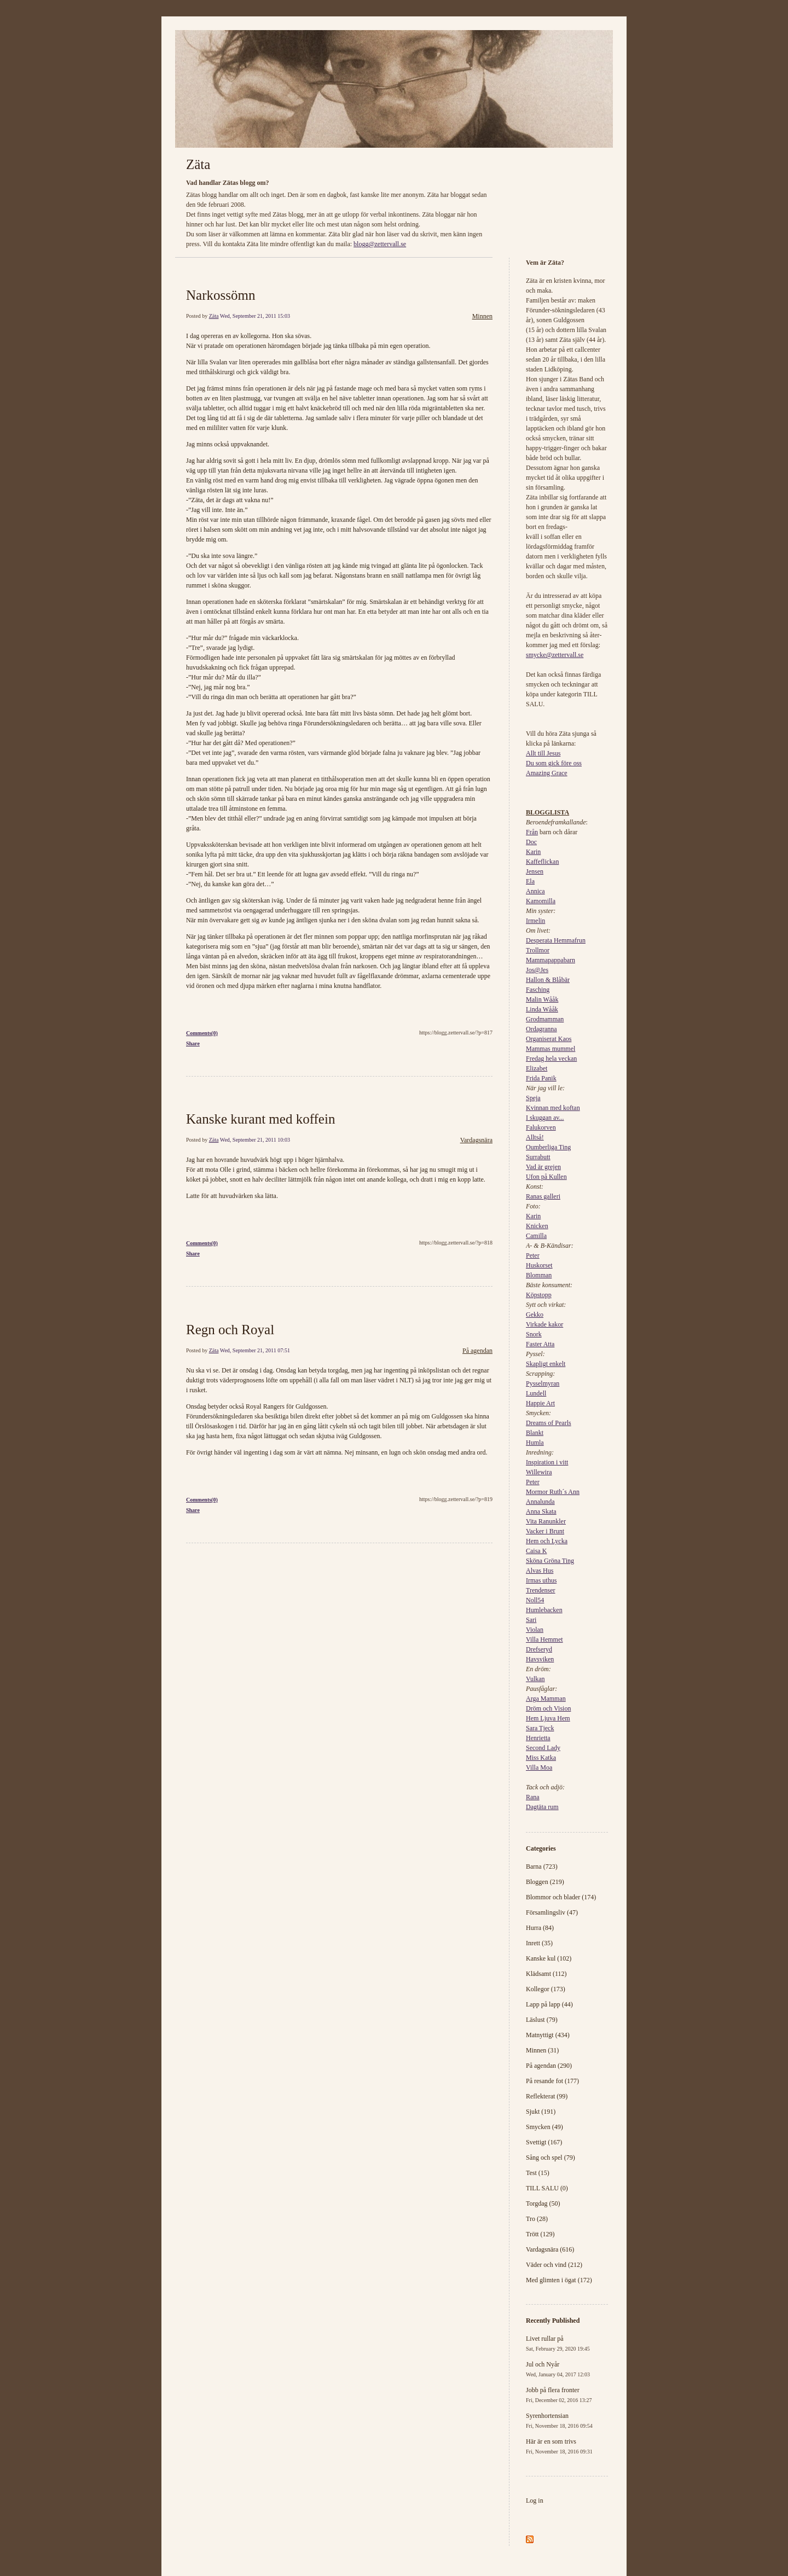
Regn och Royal (230, 1329)
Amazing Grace (546, 773)
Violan (534, 1629)
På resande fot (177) (552, 2081)
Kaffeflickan (542, 861)
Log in (534, 2500)
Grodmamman (545, 1019)
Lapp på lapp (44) (549, 2004)
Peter (533, 1255)
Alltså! (535, 1137)
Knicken (537, 1226)
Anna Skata (541, 1511)
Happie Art (540, 1403)
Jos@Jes (537, 970)
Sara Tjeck (540, 1728)
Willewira (539, 1472)
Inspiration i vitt (547, 1462)
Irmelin (535, 920)
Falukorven (541, 1127)
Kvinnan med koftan (553, 1108)
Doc (531, 842)
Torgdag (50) (543, 2203)
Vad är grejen (543, 1167)
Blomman (539, 1275)
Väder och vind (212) (554, 2265)
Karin (533, 852)
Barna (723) (542, 1866)
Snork (534, 1334)
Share (193, 1043)
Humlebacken (544, 1610)
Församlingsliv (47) (552, 1912)
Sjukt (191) (540, 2111)
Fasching (537, 989)
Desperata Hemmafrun (556, 940)
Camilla (536, 1236)
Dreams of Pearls (548, 1423)
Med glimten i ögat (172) (559, 2280)
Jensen (534, 871)
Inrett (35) (539, 1943)
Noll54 (535, 1600)
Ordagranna (541, 1029)
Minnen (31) (542, 2050)
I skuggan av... (545, 1117)
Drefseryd (539, 1649)
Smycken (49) (544, 2127)
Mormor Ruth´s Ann (553, 1492)
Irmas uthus (541, 1580)
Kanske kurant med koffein (260, 1119)
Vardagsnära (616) (550, 2249)
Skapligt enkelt (545, 1364)
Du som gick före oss (554, 763)
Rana (533, 1797)
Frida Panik (541, 1078)
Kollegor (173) (545, 1989)
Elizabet (536, 1068)
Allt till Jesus (543, 753)
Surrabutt (538, 1157)
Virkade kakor (544, 1324)
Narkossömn (220, 295)
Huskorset (539, 1265)
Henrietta (538, 1738)
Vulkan (535, 1679)
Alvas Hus (539, 1570)
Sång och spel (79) (550, 2157)
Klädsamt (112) (546, 1974)
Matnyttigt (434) (548, 2035)
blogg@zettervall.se (380, 244)
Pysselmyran (542, 1383)
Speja (533, 1098)
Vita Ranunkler (546, 1521)
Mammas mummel (550, 1049)
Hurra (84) (540, 1928)
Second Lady (543, 1748)
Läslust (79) (542, 2019)
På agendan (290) (549, 2065)
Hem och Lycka (546, 1541)
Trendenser (540, 1590)
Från (532, 832)
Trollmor (537, 950)
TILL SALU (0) (547, 2188)
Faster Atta (540, 1344)
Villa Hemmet (544, 1639)
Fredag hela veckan (551, 1058)
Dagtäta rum (542, 1807)
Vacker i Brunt (545, 1531)
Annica (535, 891)
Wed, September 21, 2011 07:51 (255, 1350)
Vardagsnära (476, 1140)
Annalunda (540, 1501)
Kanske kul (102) (548, 1958)
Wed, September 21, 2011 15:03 (255, 316)
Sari (531, 1620)
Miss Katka (541, 1757)
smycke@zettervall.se (554, 655)
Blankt (534, 1433)
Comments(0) (202, 1033)
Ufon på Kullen (546, 1177)
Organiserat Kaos (548, 1039)
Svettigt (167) (544, 2142)
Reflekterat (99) (546, 2096)
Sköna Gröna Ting (550, 1561)
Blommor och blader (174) (561, 1897)
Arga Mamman (546, 1698)
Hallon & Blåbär (548, 980)
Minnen (482, 316)
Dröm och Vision (548, 1708)
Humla (535, 1442)
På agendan (477, 1350)
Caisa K (536, 1551)
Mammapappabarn (550, 960)
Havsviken (540, 1659)
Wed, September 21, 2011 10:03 (255, 1140)
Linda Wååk (542, 1009)
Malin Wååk (542, 999)
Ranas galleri (543, 1196)
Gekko (534, 1314)
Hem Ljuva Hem (548, 1718)
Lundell (536, 1393)
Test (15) (537, 2173)
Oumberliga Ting (548, 1147)
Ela (530, 881)
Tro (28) (537, 2219)
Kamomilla (540, 901)
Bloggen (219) (545, 1882)
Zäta (198, 164)
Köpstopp (539, 1295)
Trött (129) (540, 2234)
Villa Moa (539, 1767)
